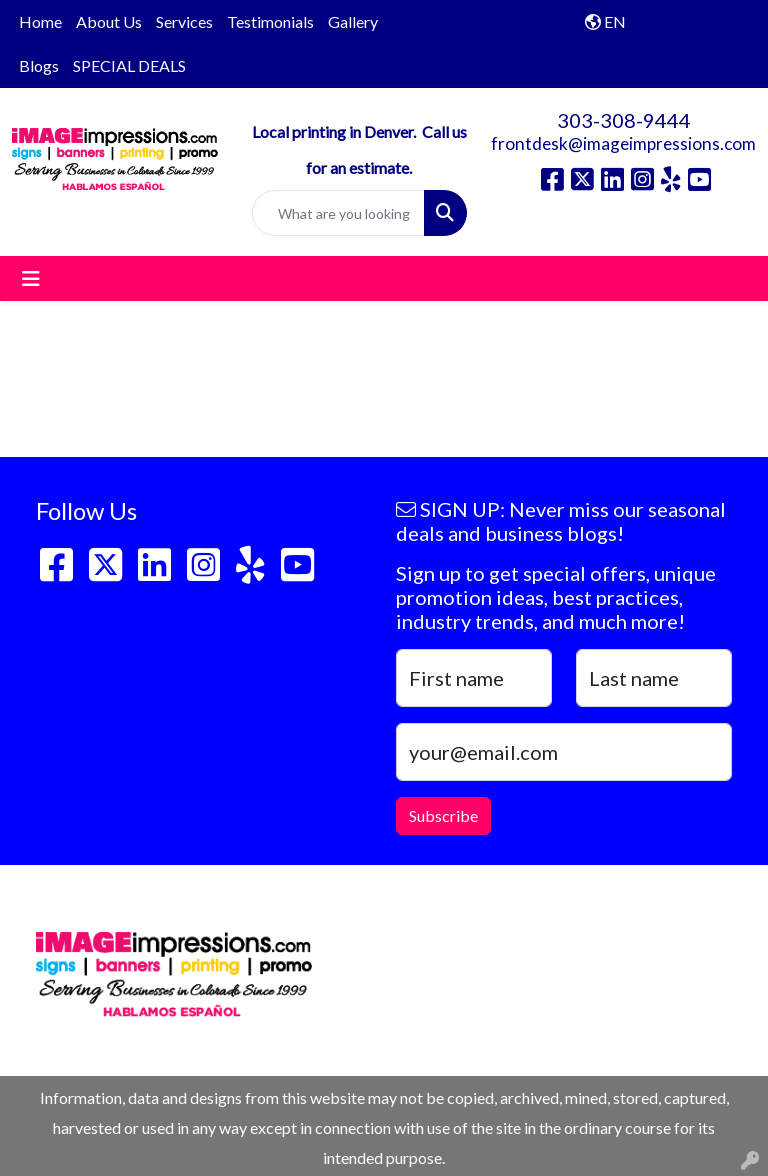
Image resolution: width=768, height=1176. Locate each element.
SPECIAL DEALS (129, 65)
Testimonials (270, 21)
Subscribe (443, 815)
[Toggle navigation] (31, 278)
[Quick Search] (339, 213)
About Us (109, 21)
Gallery (353, 21)
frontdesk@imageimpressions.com (623, 143)
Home (40, 21)
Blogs (39, 65)
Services (184, 21)
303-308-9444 (624, 120)
